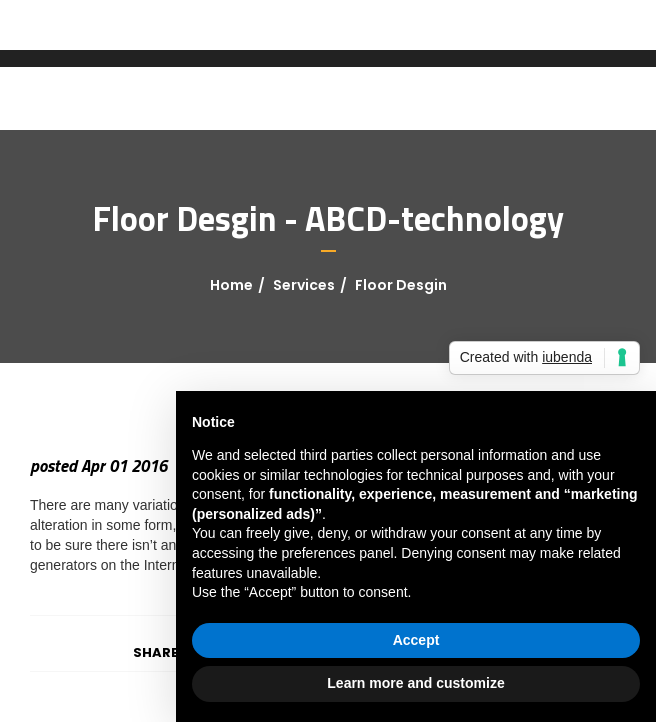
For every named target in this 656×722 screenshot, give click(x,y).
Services (304, 285)
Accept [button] (416, 640)
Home (231, 285)
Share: (157, 652)
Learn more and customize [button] (415, 683)
